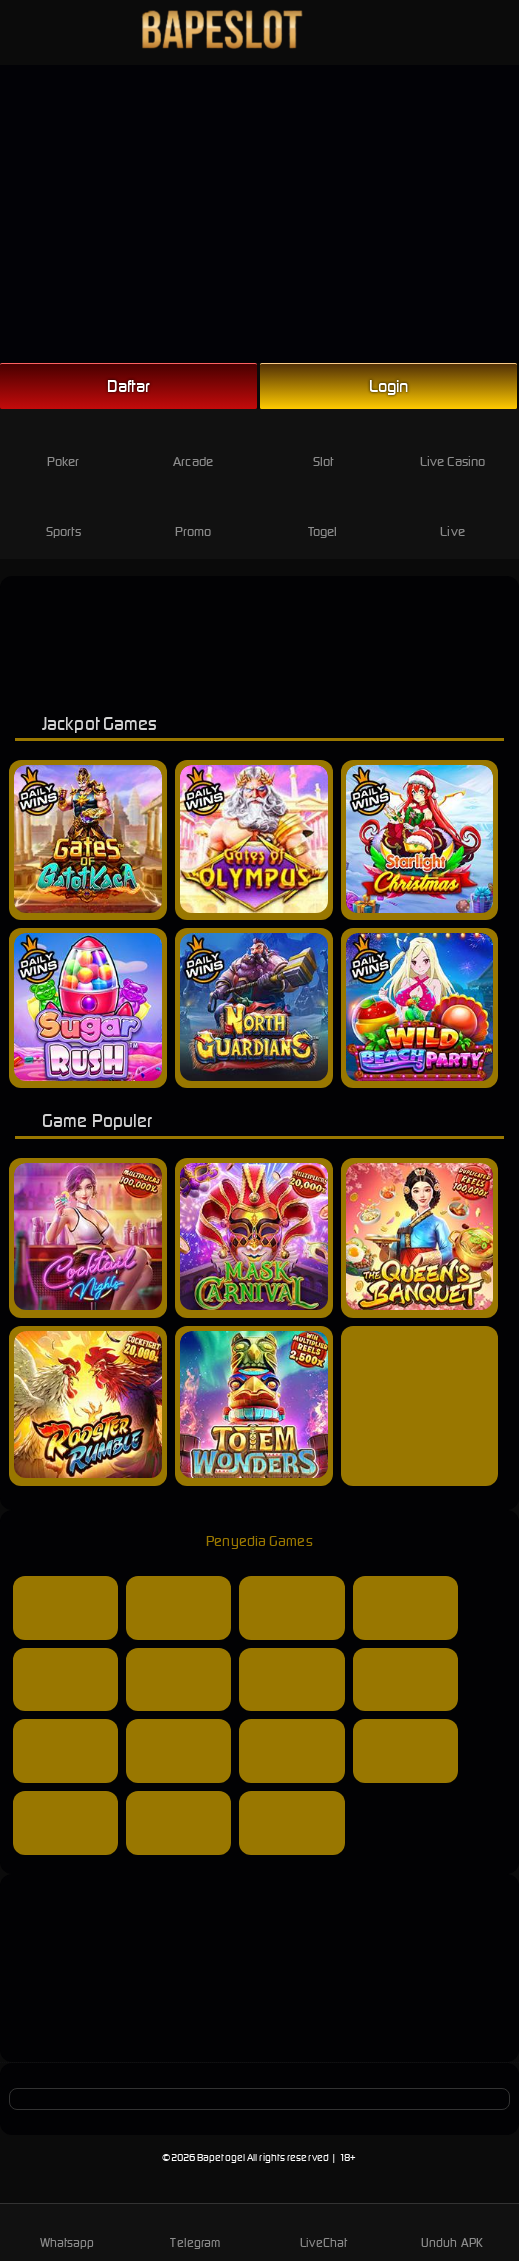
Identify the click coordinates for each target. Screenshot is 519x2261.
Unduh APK (452, 2231)
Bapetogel (221, 2157)
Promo (193, 515)
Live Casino (452, 445)
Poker (63, 445)
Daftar (129, 386)
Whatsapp (67, 2231)
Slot (322, 445)
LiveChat (323, 2231)
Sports (63, 515)
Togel (323, 515)
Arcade (193, 445)
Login (389, 386)
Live (452, 515)
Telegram (195, 2231)
